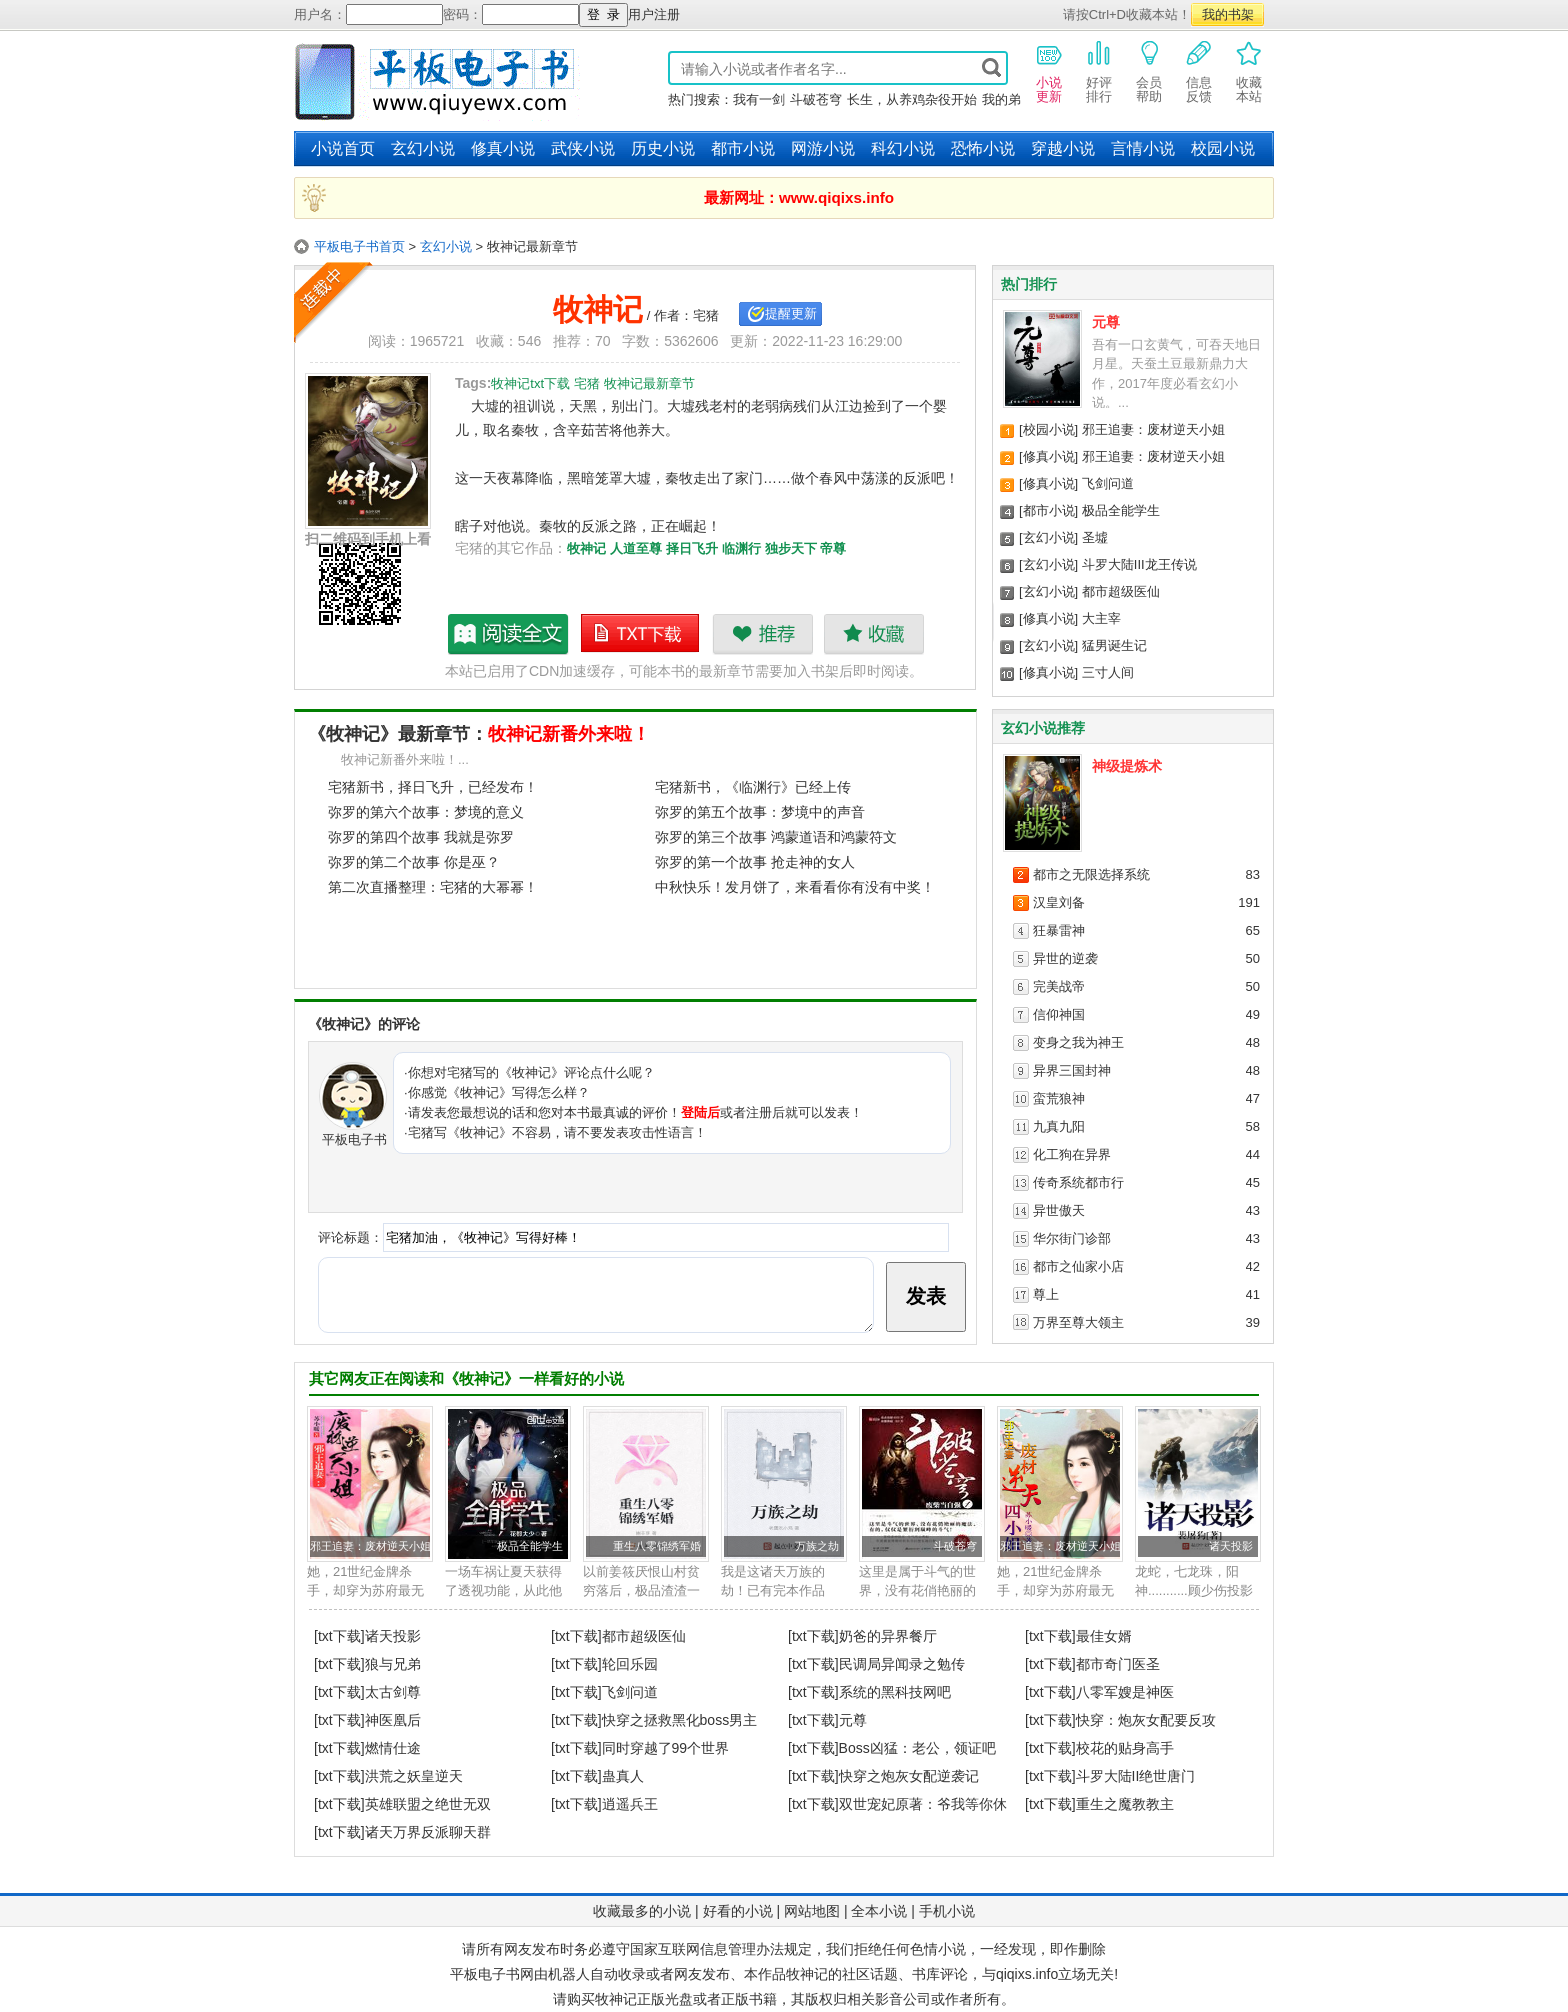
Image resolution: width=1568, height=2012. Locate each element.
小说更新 (1049, 71)
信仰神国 (1059, 1014)
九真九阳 (1059, 1126)
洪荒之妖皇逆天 (414, 1776)
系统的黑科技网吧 (895, 1692)
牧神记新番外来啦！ (569, 734)
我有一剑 (759, 99)
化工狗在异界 (1072, 1154)
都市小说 (743, 148)
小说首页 (343, 148)
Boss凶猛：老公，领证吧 (917, 1748)
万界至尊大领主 (1078, 1322)
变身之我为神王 (1078, 1042)
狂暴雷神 (1059, 930)
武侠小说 (583, 148)
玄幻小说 (423, 148)
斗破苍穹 (816, 99)
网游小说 (823, 148)
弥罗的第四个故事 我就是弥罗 (421, 837)
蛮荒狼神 (1059, 1098)
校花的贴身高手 (1125, 1748)
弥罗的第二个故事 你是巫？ (414, 862)
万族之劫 (817, 1546)
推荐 (762, 634)
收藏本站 (1249, 71)
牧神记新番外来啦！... (405, 759)
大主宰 (1101, 618)
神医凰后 (393, 1720)
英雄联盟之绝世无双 (428, 1804)
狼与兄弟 (393, 1664)
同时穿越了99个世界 (666, 1748)
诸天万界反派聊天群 (428, 1832)
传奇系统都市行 (1078, 1182)
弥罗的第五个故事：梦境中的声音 (760, 812)
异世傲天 (1059, 1210)
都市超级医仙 (1121, 591)
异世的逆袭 (1065, 958)
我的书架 (1228, 14)
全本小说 (879, 1911)
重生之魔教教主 (1125, 1804)
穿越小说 (1063, 148)
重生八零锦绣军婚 (657, 1546)
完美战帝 (1059, 986)
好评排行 (1099, 71)
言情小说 (1143, 148)
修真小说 (503, 148)
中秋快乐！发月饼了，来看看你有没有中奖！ (795, 887)
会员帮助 (1149, 71)
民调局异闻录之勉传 (902, 1664)
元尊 (1106, 322)
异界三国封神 (1072, 1070)
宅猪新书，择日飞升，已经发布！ (433, 787)
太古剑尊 (393, 1692)
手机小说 (947, 1911)
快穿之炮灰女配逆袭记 (909, 1776)
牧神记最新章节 (509, 634)
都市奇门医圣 (1118, 1664)
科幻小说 (903, 148)
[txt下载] (339, 1636)
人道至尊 (636, 548)
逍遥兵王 (630, 1804)
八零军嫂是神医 (1125, 1692)
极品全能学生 (1121, 510)
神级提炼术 (1127, 766)
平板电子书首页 (359, 246)
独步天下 (791, 548)
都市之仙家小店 (1078, 1266)
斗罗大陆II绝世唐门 (1136, 1776)
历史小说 (663, 148)
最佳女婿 (1104, 1636)
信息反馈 (1199, 71)
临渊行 (741, 548)
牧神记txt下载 (641, 634)
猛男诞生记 (1114, 645)
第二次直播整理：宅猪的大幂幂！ (433, 887)
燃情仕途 (393, 1748)
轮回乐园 (630, 1664)
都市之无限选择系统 (1091, 874)
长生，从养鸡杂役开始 (912, 99)
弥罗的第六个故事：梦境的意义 (426, 812)
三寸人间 (1108, 672)
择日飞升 (692, 548)
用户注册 (654, 14)
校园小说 (1223, 148)
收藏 (873, 634)
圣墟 (1095, 537)
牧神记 (586, 548)
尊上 (1046, 1294)
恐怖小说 (983, 148)
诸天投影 (1231, 1546)
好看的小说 (738, 1911)
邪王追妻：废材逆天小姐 (1153, 429)
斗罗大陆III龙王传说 (1139, 564)
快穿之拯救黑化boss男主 (680, 1720)
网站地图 (812, 1911)
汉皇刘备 (1059, 902)
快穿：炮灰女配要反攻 (1146, 1720)
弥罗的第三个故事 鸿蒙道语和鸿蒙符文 (776, 837)
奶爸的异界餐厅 (888, 1636)
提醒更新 (791, 313)
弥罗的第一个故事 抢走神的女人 (755, 862)
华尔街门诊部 (1072, 1238)
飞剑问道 (1108, 483)
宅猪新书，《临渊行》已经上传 (753, 787)
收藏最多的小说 (642, 1911)
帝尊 (833, 548)
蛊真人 (623, 1776)
